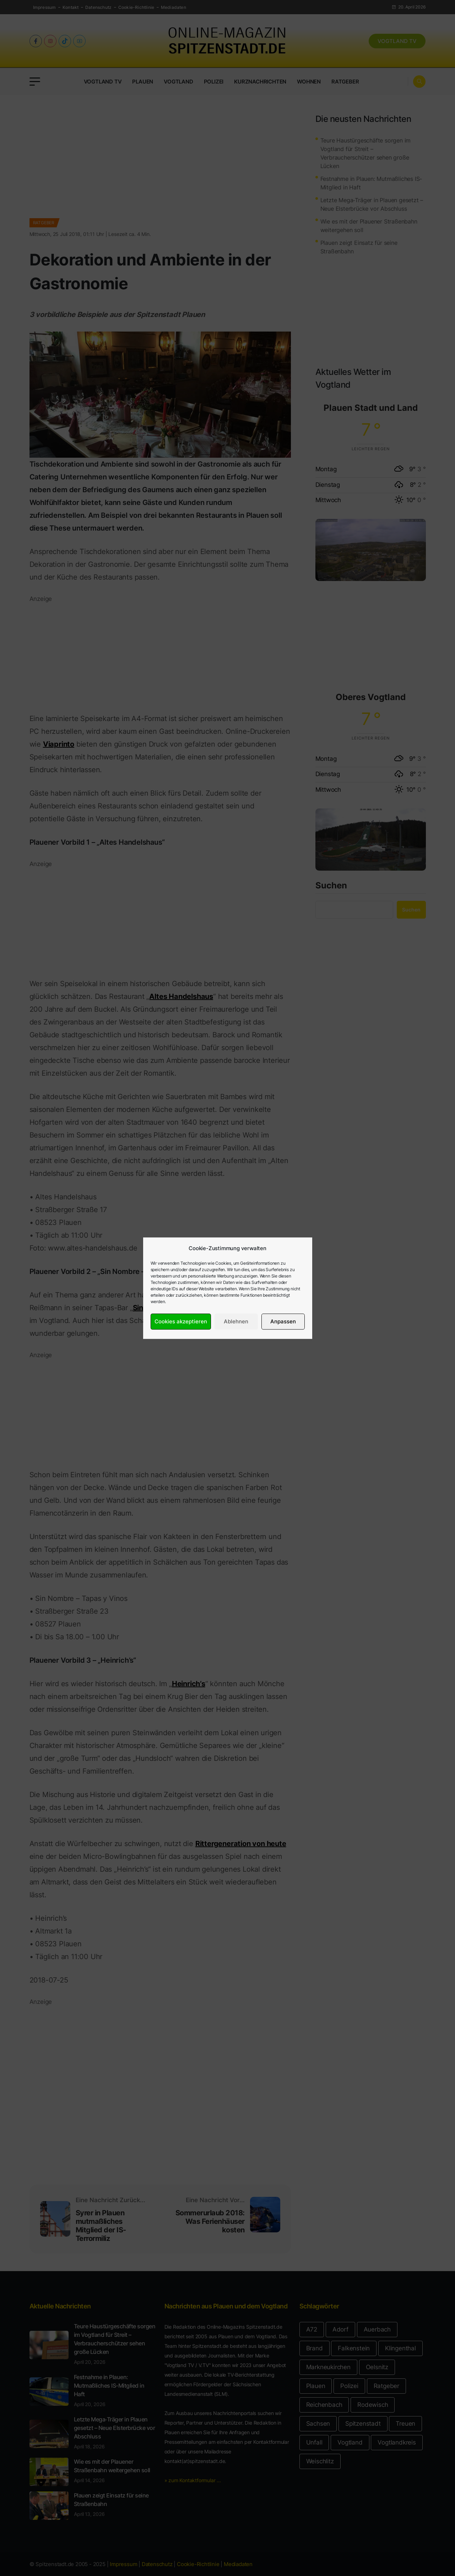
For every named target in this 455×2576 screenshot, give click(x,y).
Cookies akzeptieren (181, 1321)
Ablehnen (236, 1321)
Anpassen (283, 1321)
